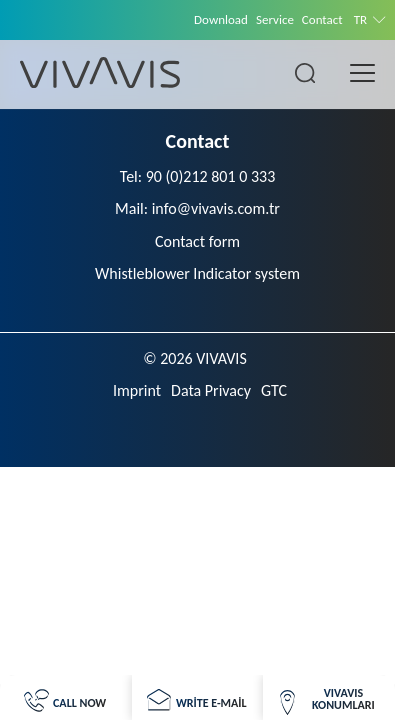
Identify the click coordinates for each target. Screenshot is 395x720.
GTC (274, 390)
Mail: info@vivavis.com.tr (197, 208)
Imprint (137, 390)
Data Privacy (211, 390)
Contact (322, 19)
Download (221, 19)
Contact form (197, 241)
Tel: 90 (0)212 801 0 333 (198, 176)
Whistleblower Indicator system (197, 273)
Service (275, 19)
